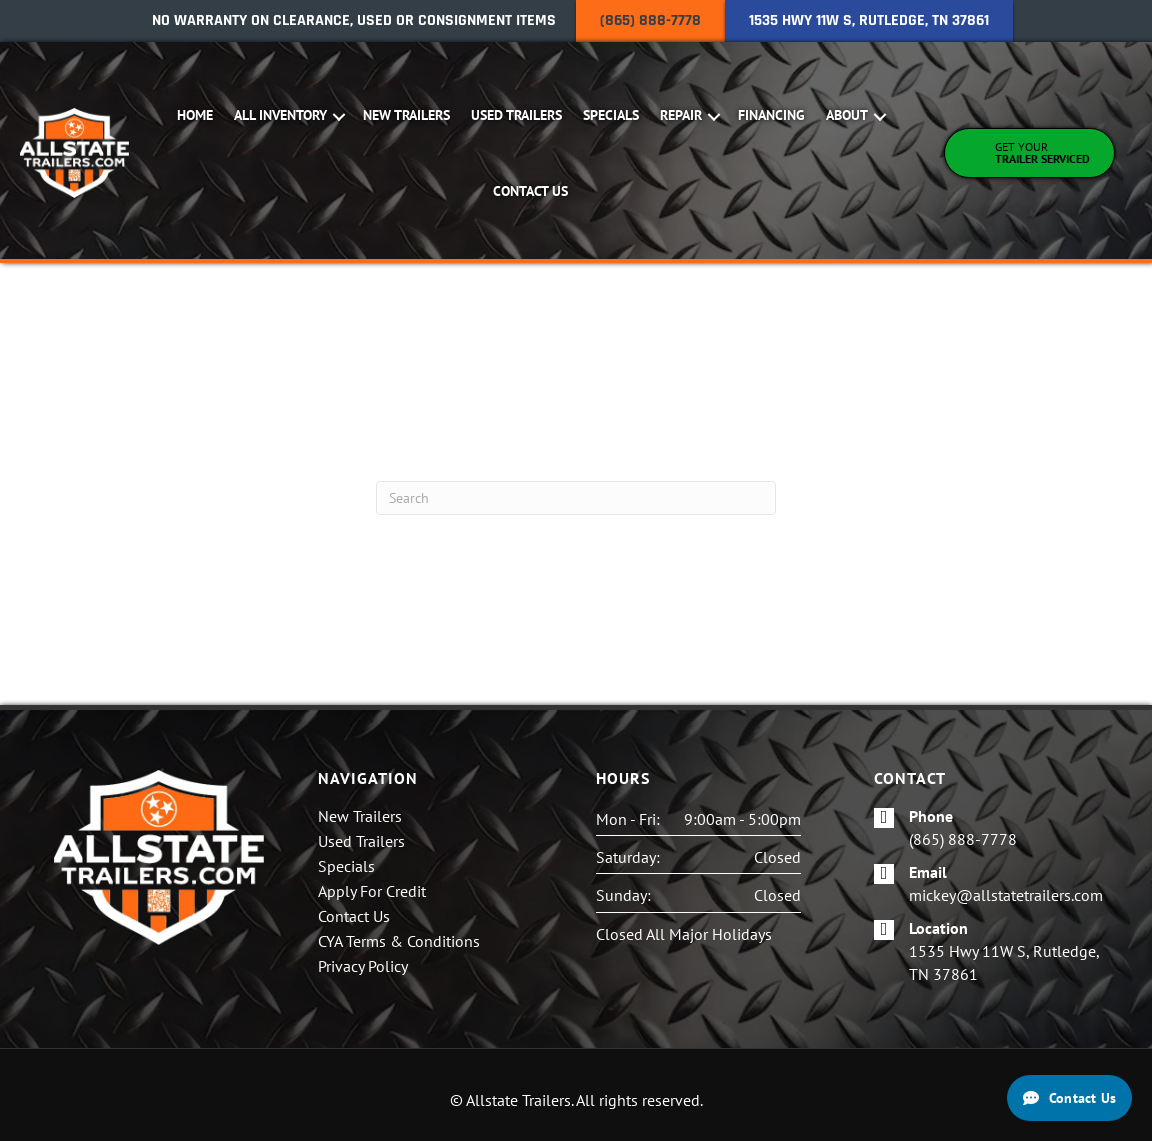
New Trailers (408, 115)
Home (197, 115)
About (849, 115)
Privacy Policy (363, 967)
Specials (613, 115)
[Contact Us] (1069, 1098)
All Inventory (282, 115)
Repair (683, 115)
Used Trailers (518, 115)
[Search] (576, 498)
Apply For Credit (372, 892)
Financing (773, 115)
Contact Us (532, 191)
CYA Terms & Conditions (399, 942)
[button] (341, 117)
